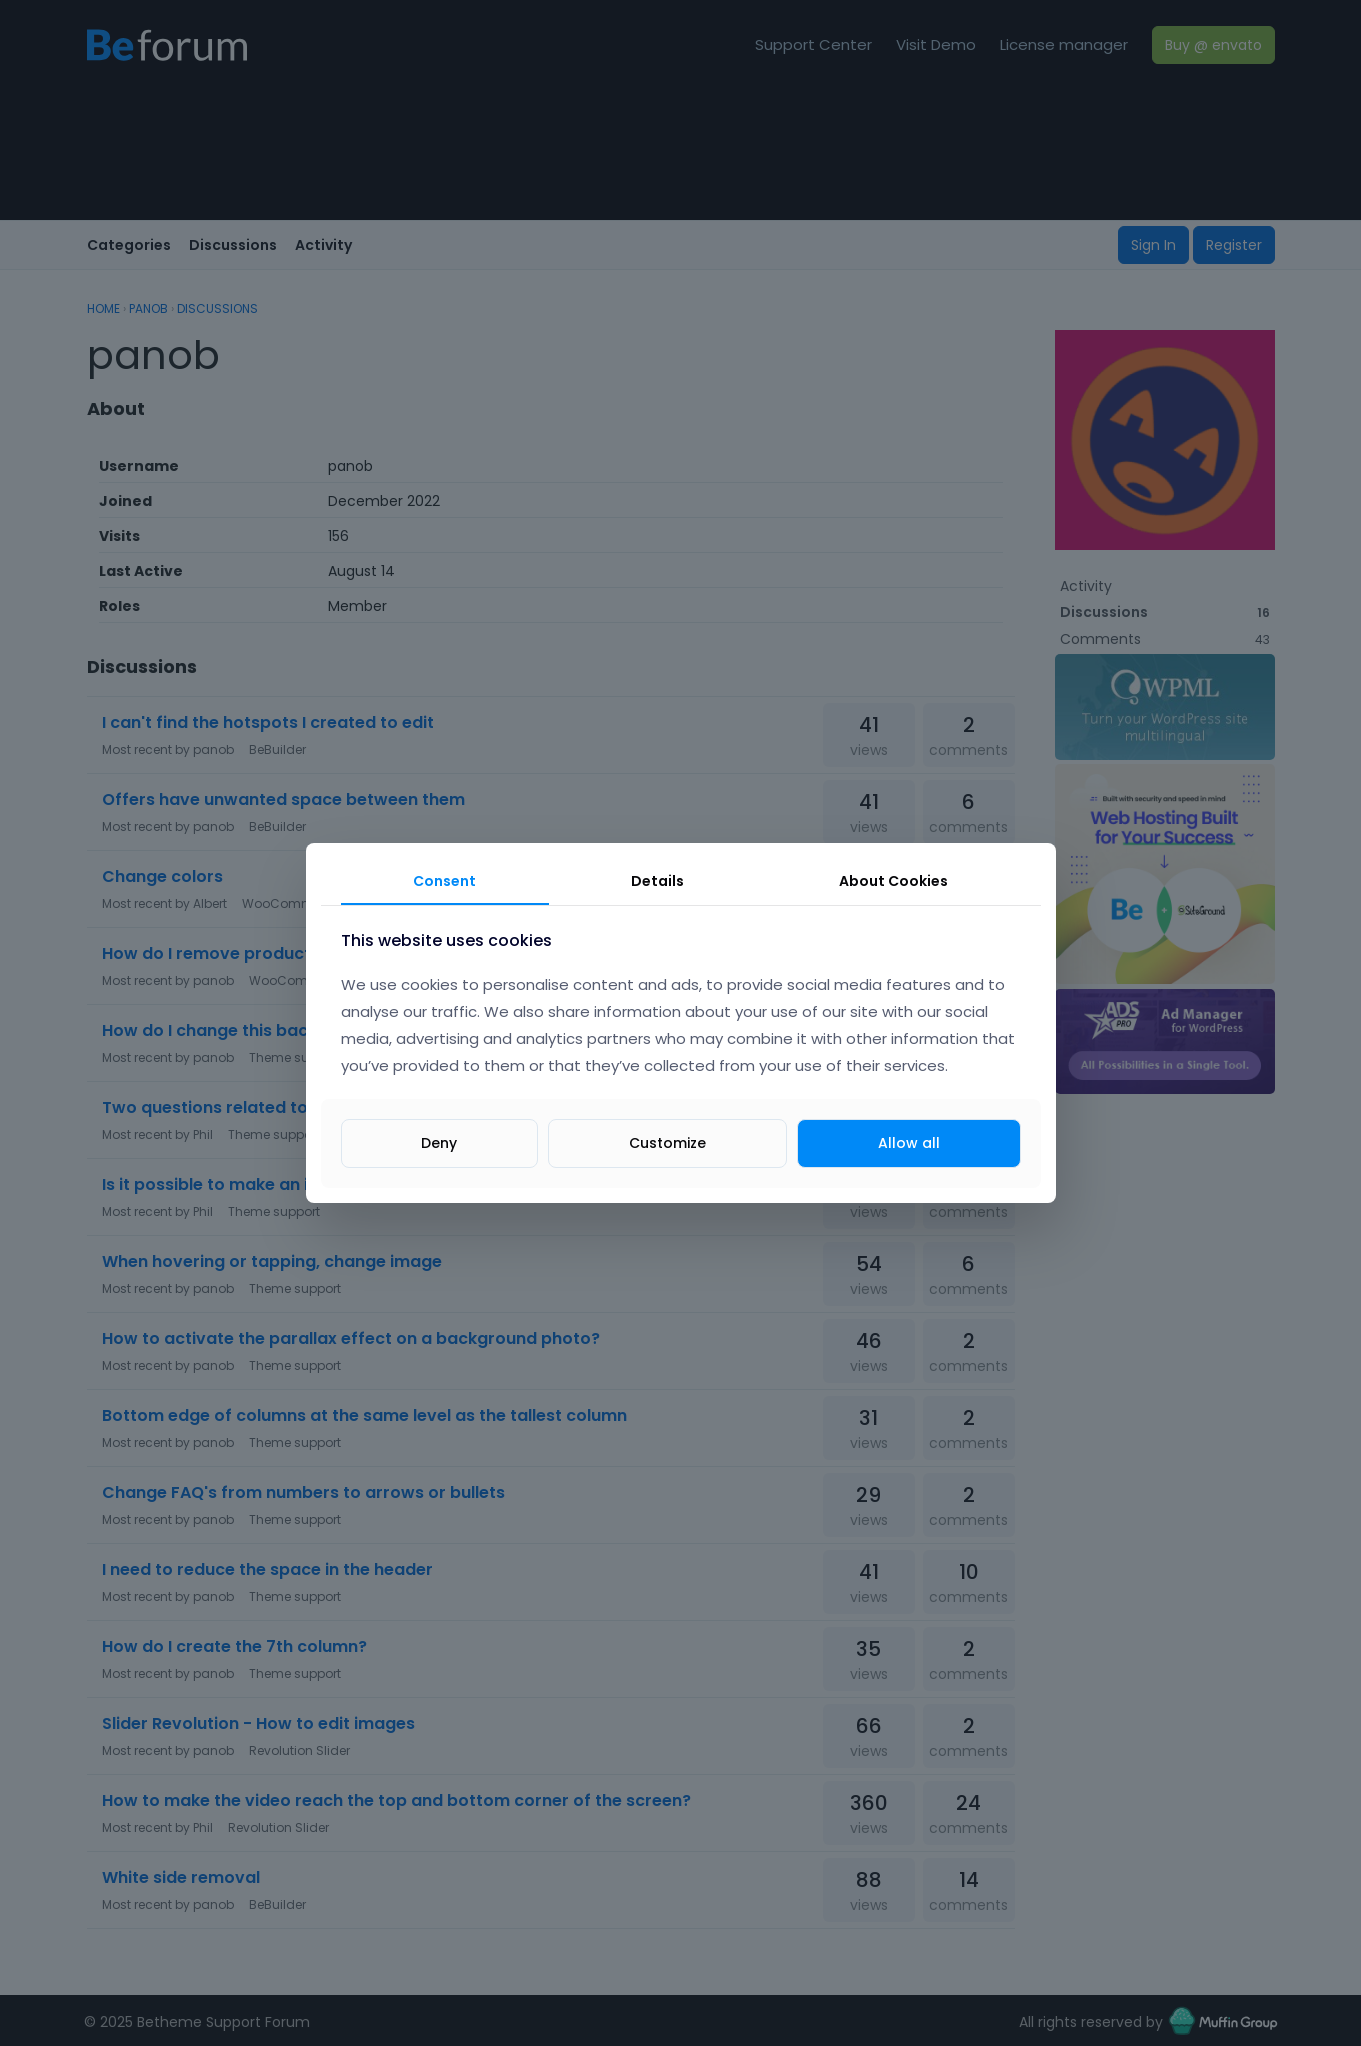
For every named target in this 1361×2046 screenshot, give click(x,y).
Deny (439, 1143)
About (893, 881)
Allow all (909, 1143)
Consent (444, 881)
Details (657, 881)
